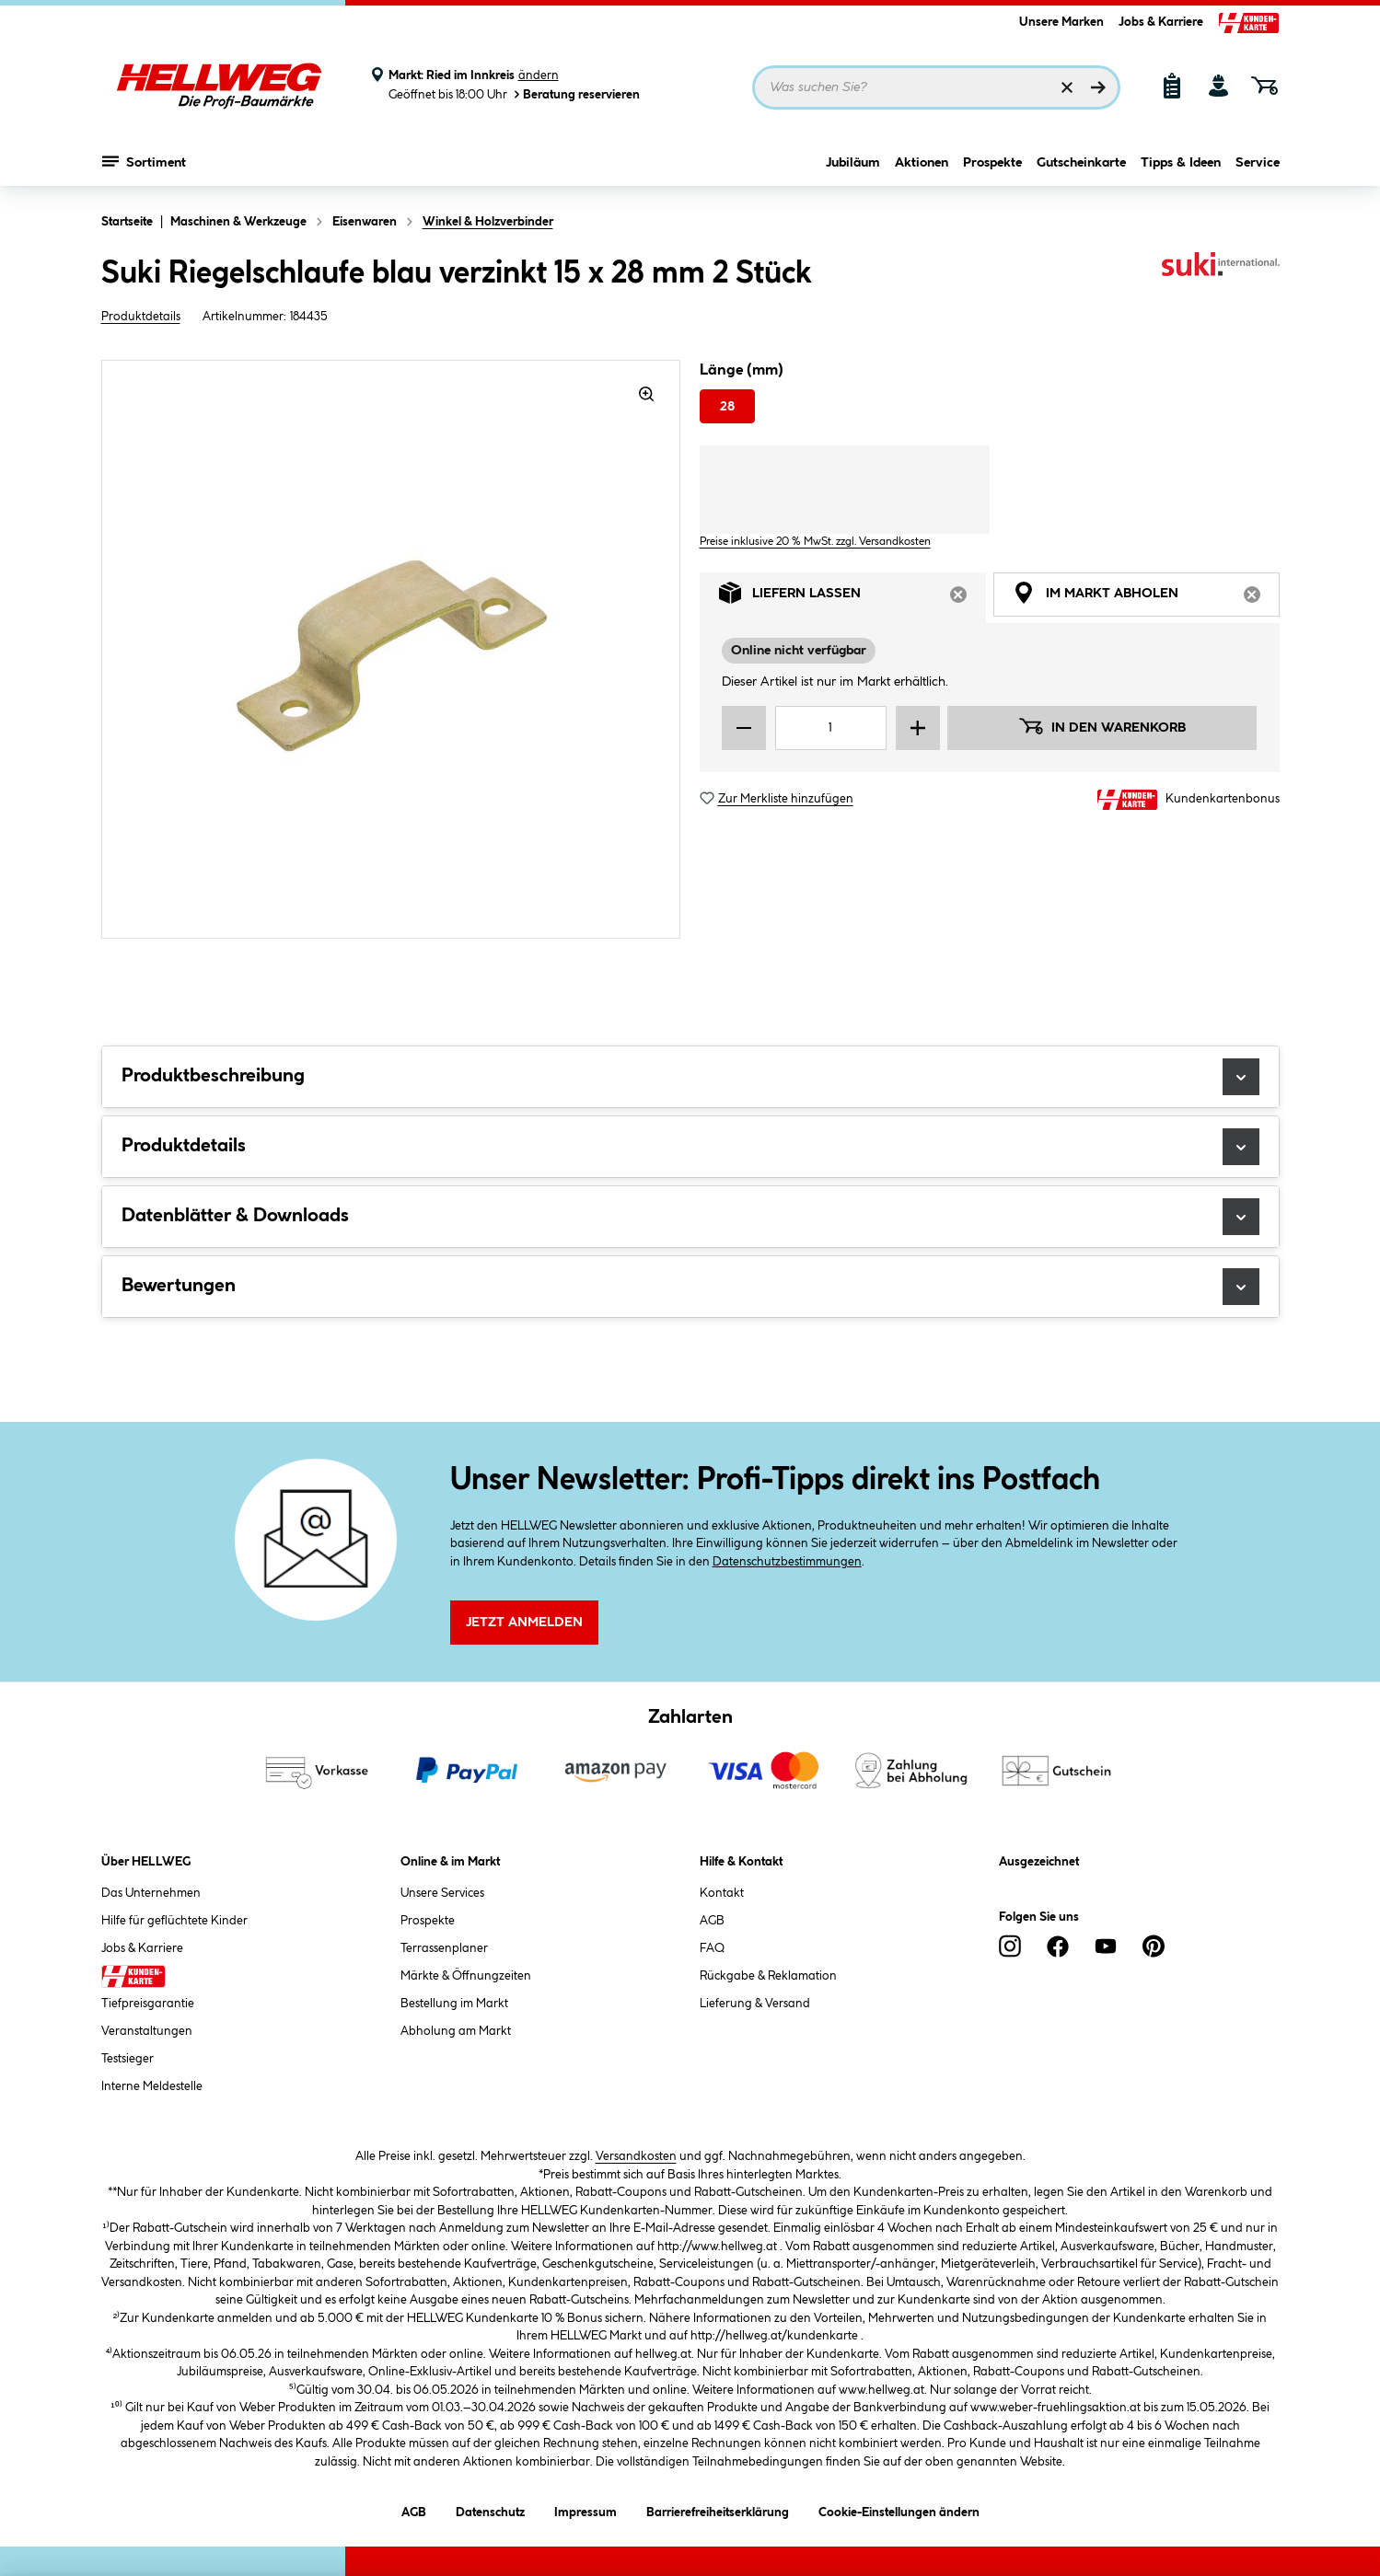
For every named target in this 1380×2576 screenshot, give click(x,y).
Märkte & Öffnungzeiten (465, 1975)
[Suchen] (1098, 87)
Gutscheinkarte (1081, 162)
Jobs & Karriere (1161, 22)
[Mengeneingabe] (831, 728)
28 (727, 406)
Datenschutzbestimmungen (787, 1561)
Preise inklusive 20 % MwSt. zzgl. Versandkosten (815, 542)
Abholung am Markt (455, 2031)
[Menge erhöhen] (918, 728)
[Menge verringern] (744, 728)
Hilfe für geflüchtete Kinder (174, 1920)
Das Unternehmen (151, 1893)
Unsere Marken (1061, 22)
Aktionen (921, 162)
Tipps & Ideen (1181, 162)
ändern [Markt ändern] (538, 75)
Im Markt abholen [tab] (1146, 598)
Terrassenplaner (444, 1948)
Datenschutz (490, 2509)
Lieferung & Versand (755, 2003)
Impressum (585, 2509)
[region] (391, 649)
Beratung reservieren (575, 94)
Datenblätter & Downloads (690, 1216)
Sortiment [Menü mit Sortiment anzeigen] (144, 161)
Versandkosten (636, 2156)
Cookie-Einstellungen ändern (899, 2509)
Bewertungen (690, 1286)
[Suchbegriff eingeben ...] (936, 87)
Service (1257, 162)
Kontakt (722, 1893)
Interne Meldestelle (152, 2086)
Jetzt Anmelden (524, 1622)
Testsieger (127, 2058)
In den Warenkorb (1102, 726)
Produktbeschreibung (690, 1076)
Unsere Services (442, 1893)
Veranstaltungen (146, 2031)
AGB (712, 1920)
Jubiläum (853, 162)
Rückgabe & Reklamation (768, 1975)
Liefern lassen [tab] (852, 598)
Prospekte (992, 162)
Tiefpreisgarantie (147, 2003)
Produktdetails (140, 316)
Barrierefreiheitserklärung (717, 2509)
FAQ (712, 1948)
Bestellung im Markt (454, 2003)
